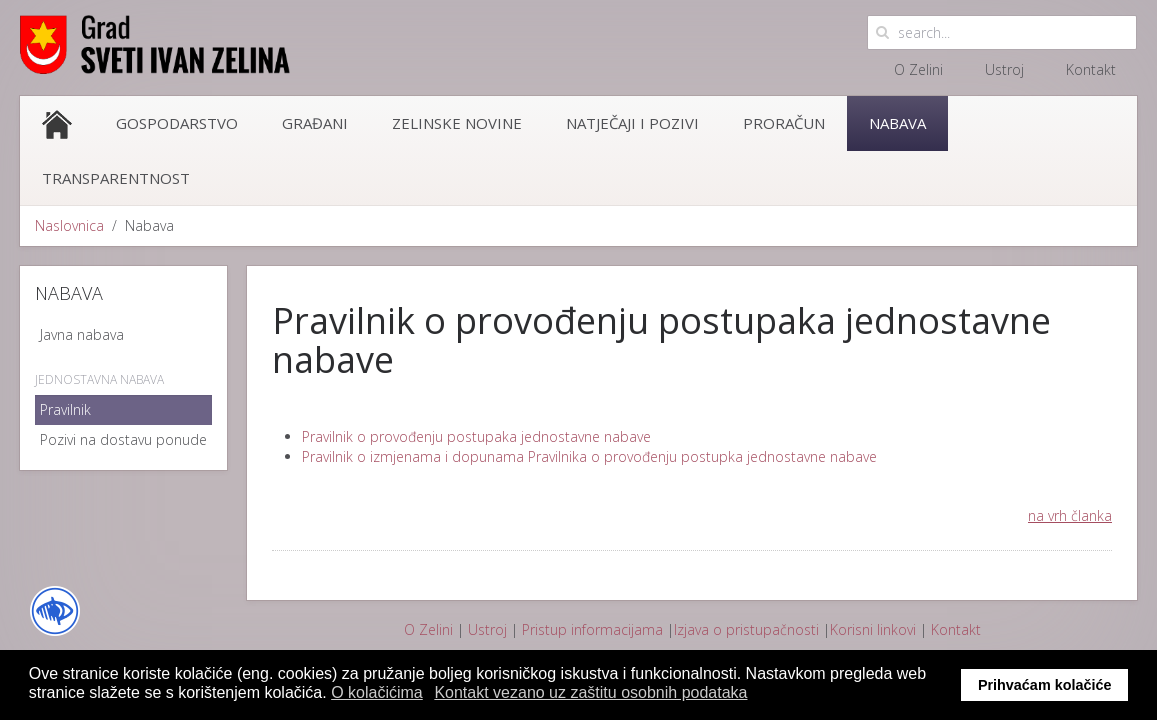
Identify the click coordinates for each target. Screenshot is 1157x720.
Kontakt (1091, 69)
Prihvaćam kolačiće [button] (1045, 685)
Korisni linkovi (873, 629)
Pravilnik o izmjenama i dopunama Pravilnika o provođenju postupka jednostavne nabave (589, 456)
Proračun (784, 123)
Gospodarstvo (177, 123)
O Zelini (918, 69)
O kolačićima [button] (377, 692)
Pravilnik (65, 409)
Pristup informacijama (592, 629)
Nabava (897, 123)
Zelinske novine (457, 123)
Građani (315, 123)
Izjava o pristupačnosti (746, 629)
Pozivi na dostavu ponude (123, 439)
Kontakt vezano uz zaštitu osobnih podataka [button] (590, 692)
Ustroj (1004, 69)
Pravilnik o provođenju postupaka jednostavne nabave (476, 436)
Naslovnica (69, 225)
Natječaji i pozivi (632, 123)
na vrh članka (1070, 515)
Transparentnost (116, 178)
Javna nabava (82, 334)
